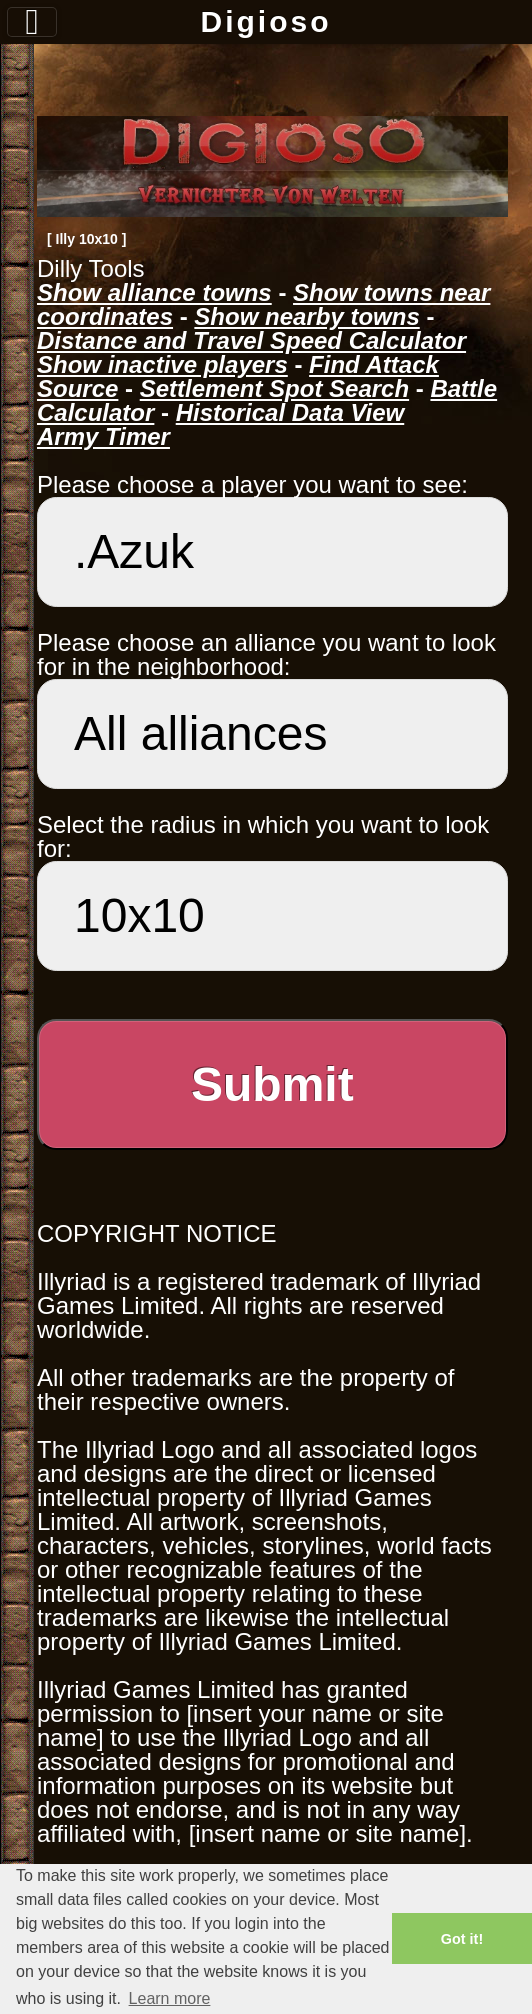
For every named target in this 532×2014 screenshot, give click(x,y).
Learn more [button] (170, 1998)
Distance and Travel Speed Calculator (251, 340)
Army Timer (103, 436)
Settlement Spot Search (274, 388)
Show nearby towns (306, 316)
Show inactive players (162, 364)
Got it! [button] (462, 1939)
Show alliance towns (154, 292)
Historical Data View (290, 412)
